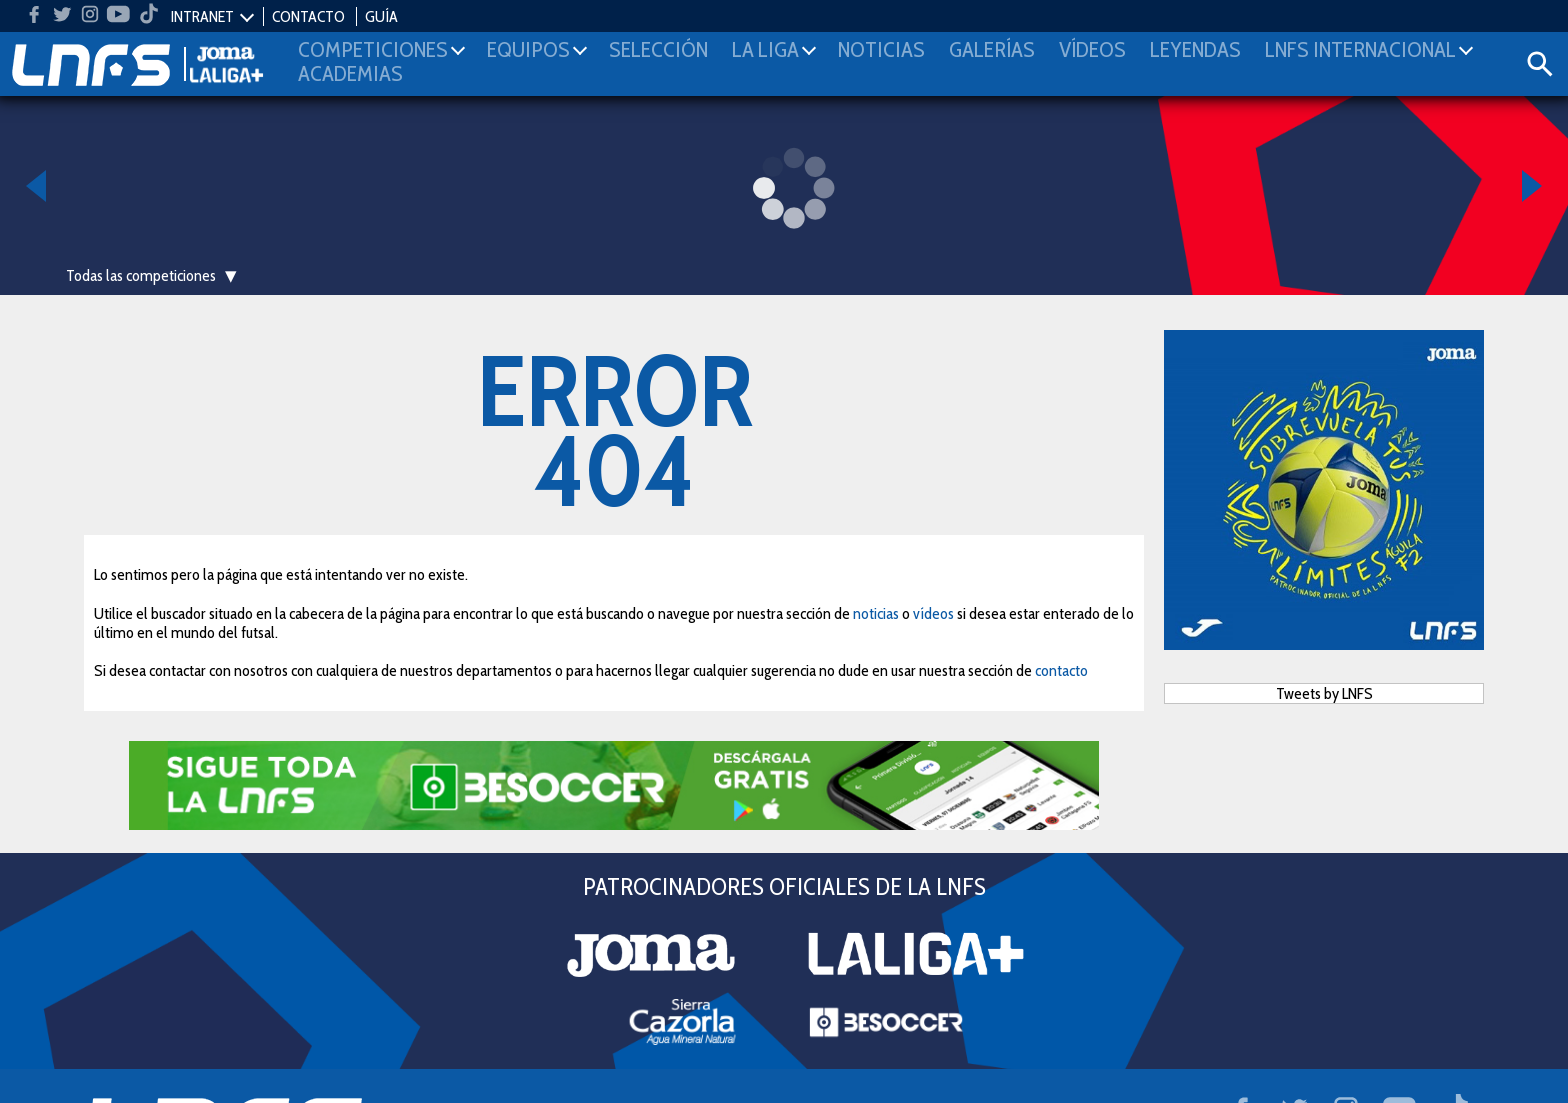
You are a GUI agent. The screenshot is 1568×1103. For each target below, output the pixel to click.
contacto (1061, 670)
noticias (876, 613)
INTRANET (202, 16)
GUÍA (381, 16)
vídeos (933, 613)
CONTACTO (308, 16)
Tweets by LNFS (1324, 693)
